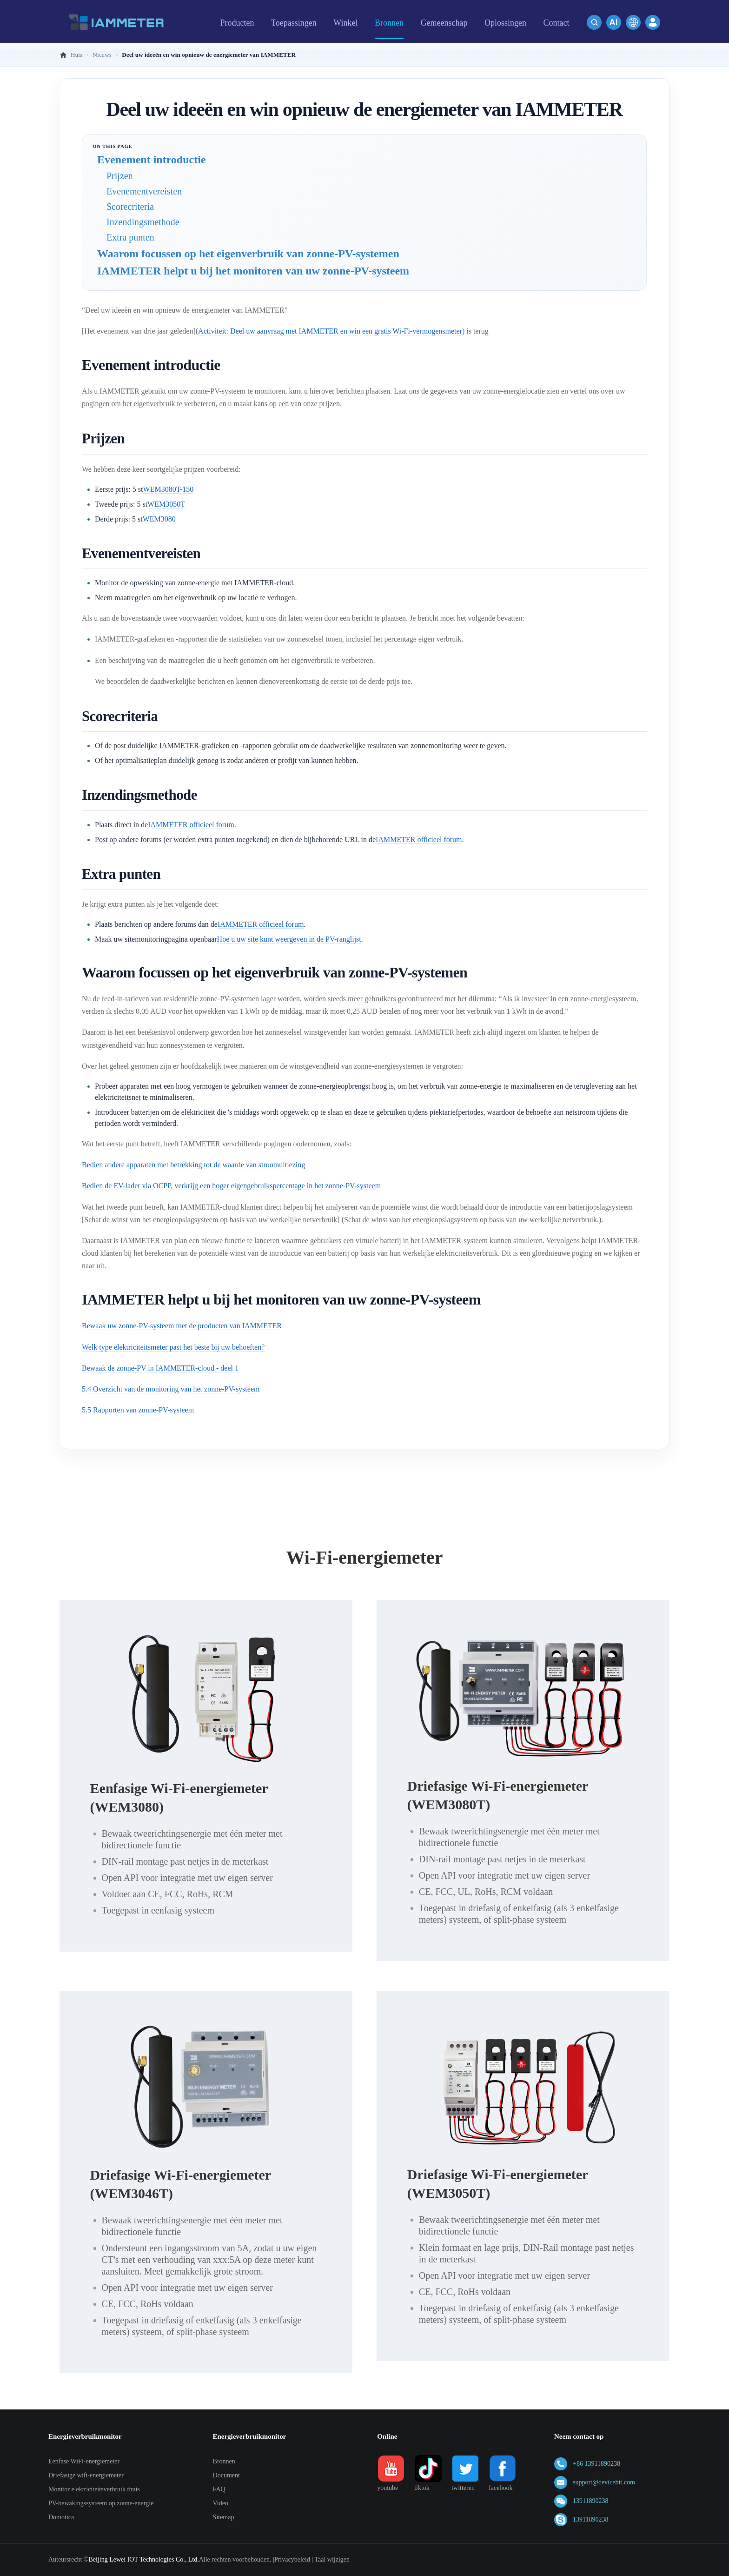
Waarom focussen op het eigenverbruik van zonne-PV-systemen (248, 254)
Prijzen (119, 176)
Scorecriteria (130, 206)
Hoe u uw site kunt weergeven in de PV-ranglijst (289, 939)
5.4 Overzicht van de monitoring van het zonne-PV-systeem (170, 1389)
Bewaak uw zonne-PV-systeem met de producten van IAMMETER (182, 1326)
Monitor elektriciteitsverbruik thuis (94, 2489)
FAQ (219, 2489)
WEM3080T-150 (168, 489)
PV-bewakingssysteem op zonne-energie (100, 2503)
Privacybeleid (292, 2559)
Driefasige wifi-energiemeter (86, 2475)
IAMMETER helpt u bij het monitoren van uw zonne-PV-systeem (253, 271)
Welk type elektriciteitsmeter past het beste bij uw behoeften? (173, 1347)
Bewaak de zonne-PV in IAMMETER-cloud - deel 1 (160, 1368)
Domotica (61, 2517)
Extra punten (130, 237)
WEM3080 (159, 519)
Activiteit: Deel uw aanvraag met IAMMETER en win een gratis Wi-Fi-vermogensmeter (330, 331)
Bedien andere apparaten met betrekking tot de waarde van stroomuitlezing (193, 1165)
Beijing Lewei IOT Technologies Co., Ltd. (143, 2559)
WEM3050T (166, 504)
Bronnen (224, 2461)
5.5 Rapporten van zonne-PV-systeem (138, 1410)
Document (226, 2475)
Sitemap (223, 2517)
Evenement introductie (151, 160)
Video (220, 2503)
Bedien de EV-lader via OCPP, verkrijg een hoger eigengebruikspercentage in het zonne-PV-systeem (231, 1186)
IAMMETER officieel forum (191, 825)
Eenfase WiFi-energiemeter (83, 2461)
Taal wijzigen (332, 2559)
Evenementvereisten (144, 191)
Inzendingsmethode (142, 222)
